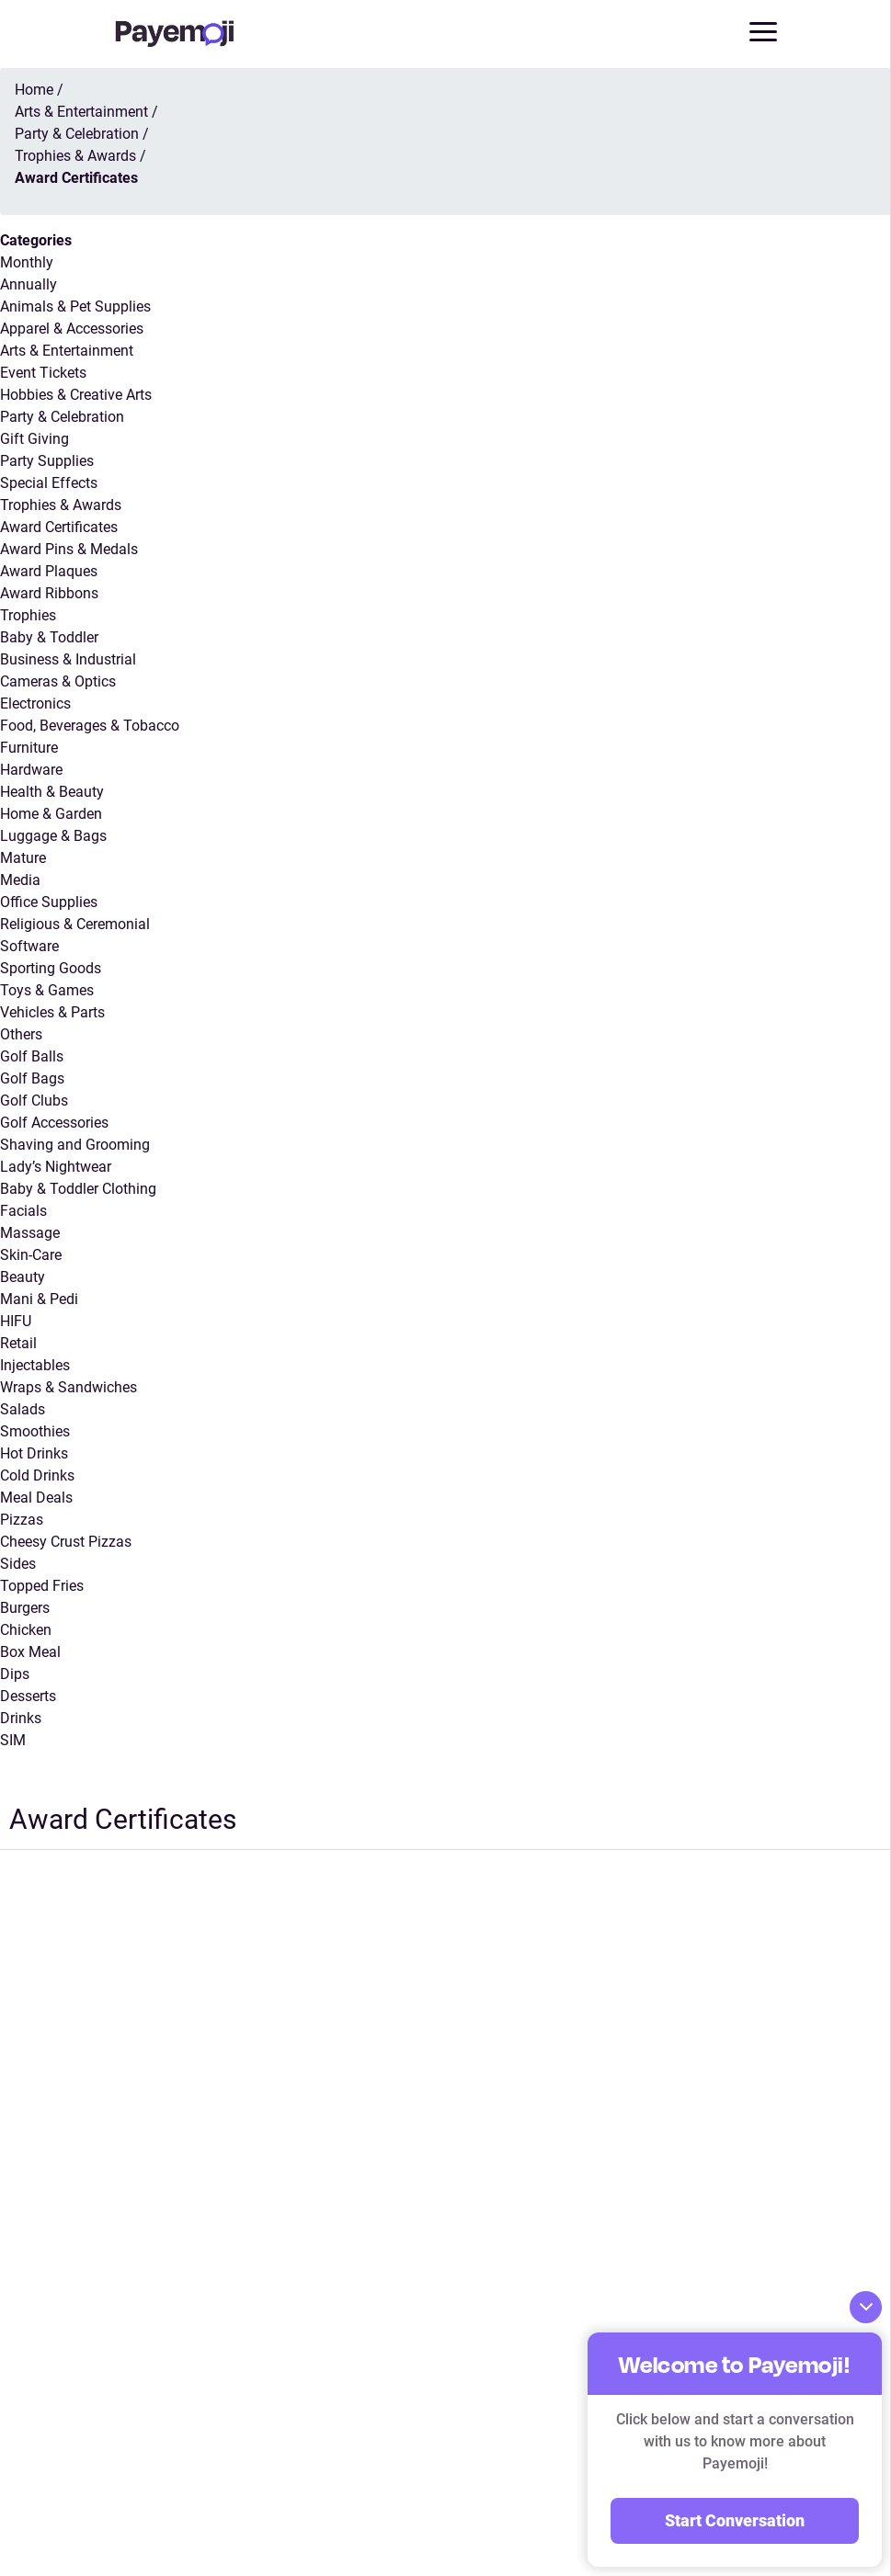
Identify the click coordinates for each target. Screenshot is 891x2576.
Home (34, 89)
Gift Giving (34, 439)
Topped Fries (42, 1585)
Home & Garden (51, 814)
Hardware (31, 769)
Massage (30, 1233)
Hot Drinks (34, 1453)
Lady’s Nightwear (55, 1166)
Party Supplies (47, 461)
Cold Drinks (37, 1475)
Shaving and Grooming (75, 1144)
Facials (23, 1211)
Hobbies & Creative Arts (76, 394)
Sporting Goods (50, 968)
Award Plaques (48, 571)
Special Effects (48, 483)
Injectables (35, 1365)
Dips (14, 1674)
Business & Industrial (68, 659)
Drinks (20, 1718)
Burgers (25, 1608)
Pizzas (21, 1519)
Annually (28, 284)
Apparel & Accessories (71, 328)
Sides (18, 1563)
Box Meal (30, 1652)
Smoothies (35, 1431)
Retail (18, 1343)
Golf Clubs (34, 1100)
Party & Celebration (62, 417)
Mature (23, 858)
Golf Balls (31, 1056)
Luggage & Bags (53, 836)
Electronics (35, 703)
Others (21, 1034)
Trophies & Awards (60, 505)
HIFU (15, 1321)
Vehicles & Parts (52, 1012)
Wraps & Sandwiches (68, 1387)
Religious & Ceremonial (75, 924)
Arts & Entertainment (66, 350)
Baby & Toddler (49, 637)
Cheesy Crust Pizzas (65, 1541)
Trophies (28, 615)
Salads (22, 1409)
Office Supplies (48, 902)
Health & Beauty (52, 791)
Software (29, 946)
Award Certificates (59, 527)
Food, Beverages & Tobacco (89, 725)
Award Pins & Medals (69, 549)
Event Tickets (43, 372)
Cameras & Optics (58, 681)
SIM (13, 1740)
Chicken (25, 1630)
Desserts (28, 1696)
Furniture (29, 747)
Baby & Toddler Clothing (78, 1188)
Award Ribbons (49, 593)
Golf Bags (32, 1078)
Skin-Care (31, 1255)
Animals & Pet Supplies (75, 306)
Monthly (26, 262)
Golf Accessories (54, 1122)
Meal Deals (36, 1497)
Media (20, 880)
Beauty (22, 1277)
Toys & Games (47, 990)
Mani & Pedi (39, 1299)
